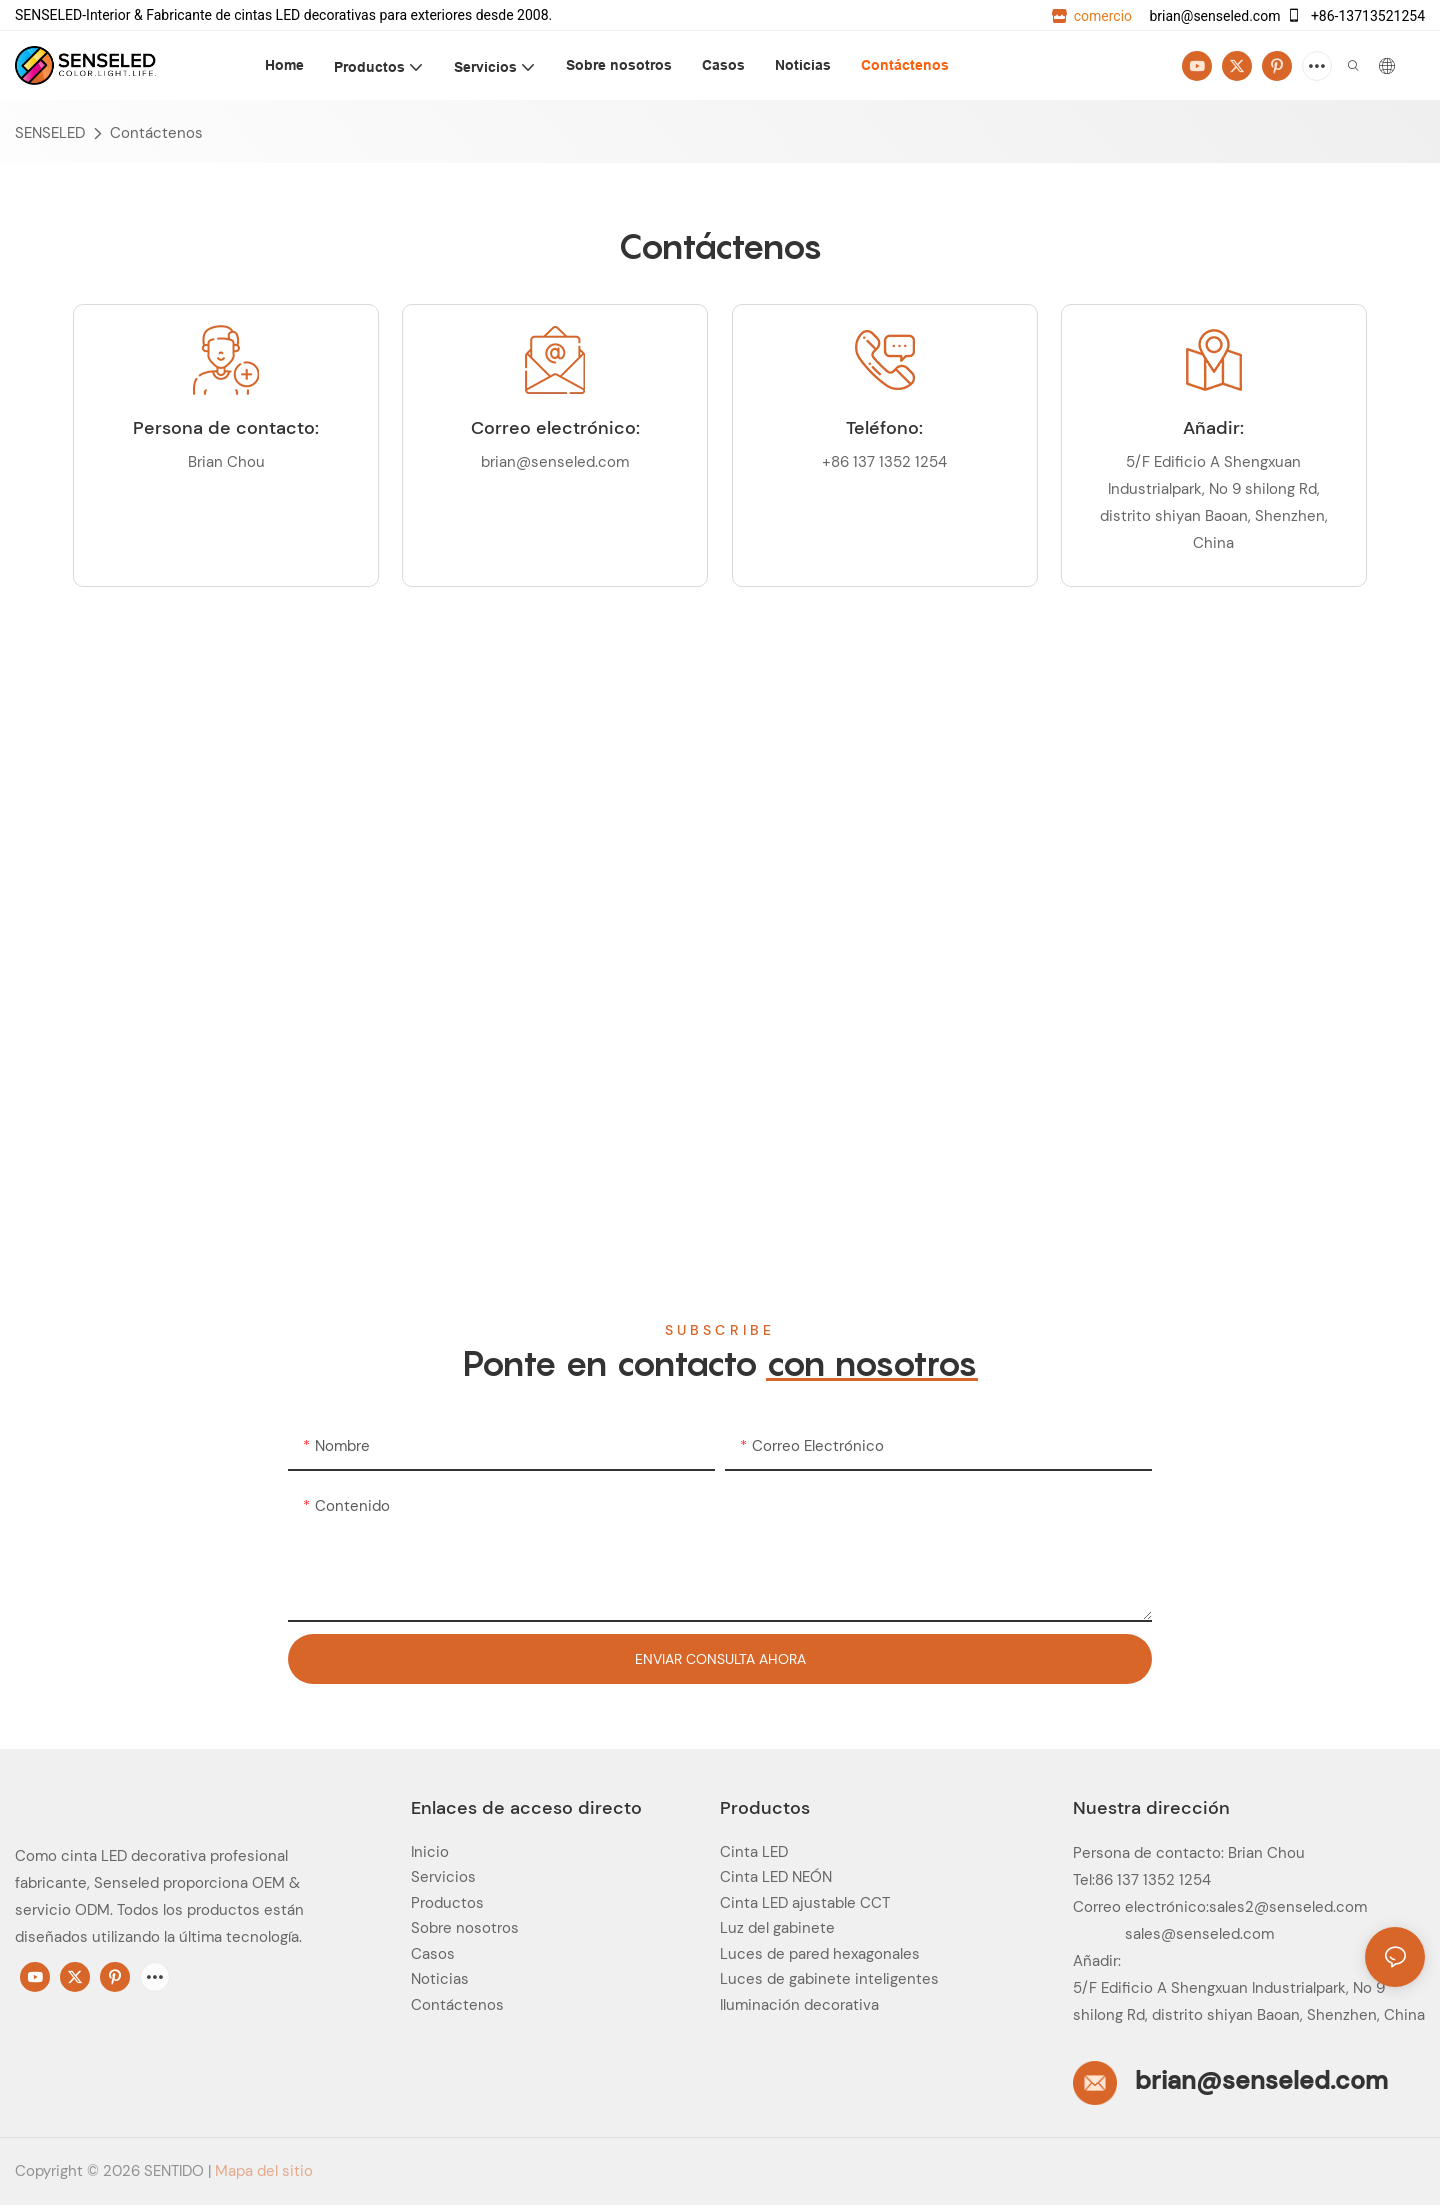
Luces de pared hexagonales (820, 1954)
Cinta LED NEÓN (776, 1877)
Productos (447, 1903)
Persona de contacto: (226, 428)
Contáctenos (156, 133)
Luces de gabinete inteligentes (829, 1979)
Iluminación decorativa (799, 2005)
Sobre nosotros (465, 1928)
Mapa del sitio (264, 2171)
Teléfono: (884, 428)
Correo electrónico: (555, 428)
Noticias (440, 1979)
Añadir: (1213, 428)
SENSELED (50, 133)
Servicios (443, 1877)
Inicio (430, 1852)
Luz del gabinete (777, 1928)
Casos (433, 1954)
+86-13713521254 (1355, 16)
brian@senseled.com (1213, 16)
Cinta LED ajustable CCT (805, 1903)
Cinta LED (754, 1852)
